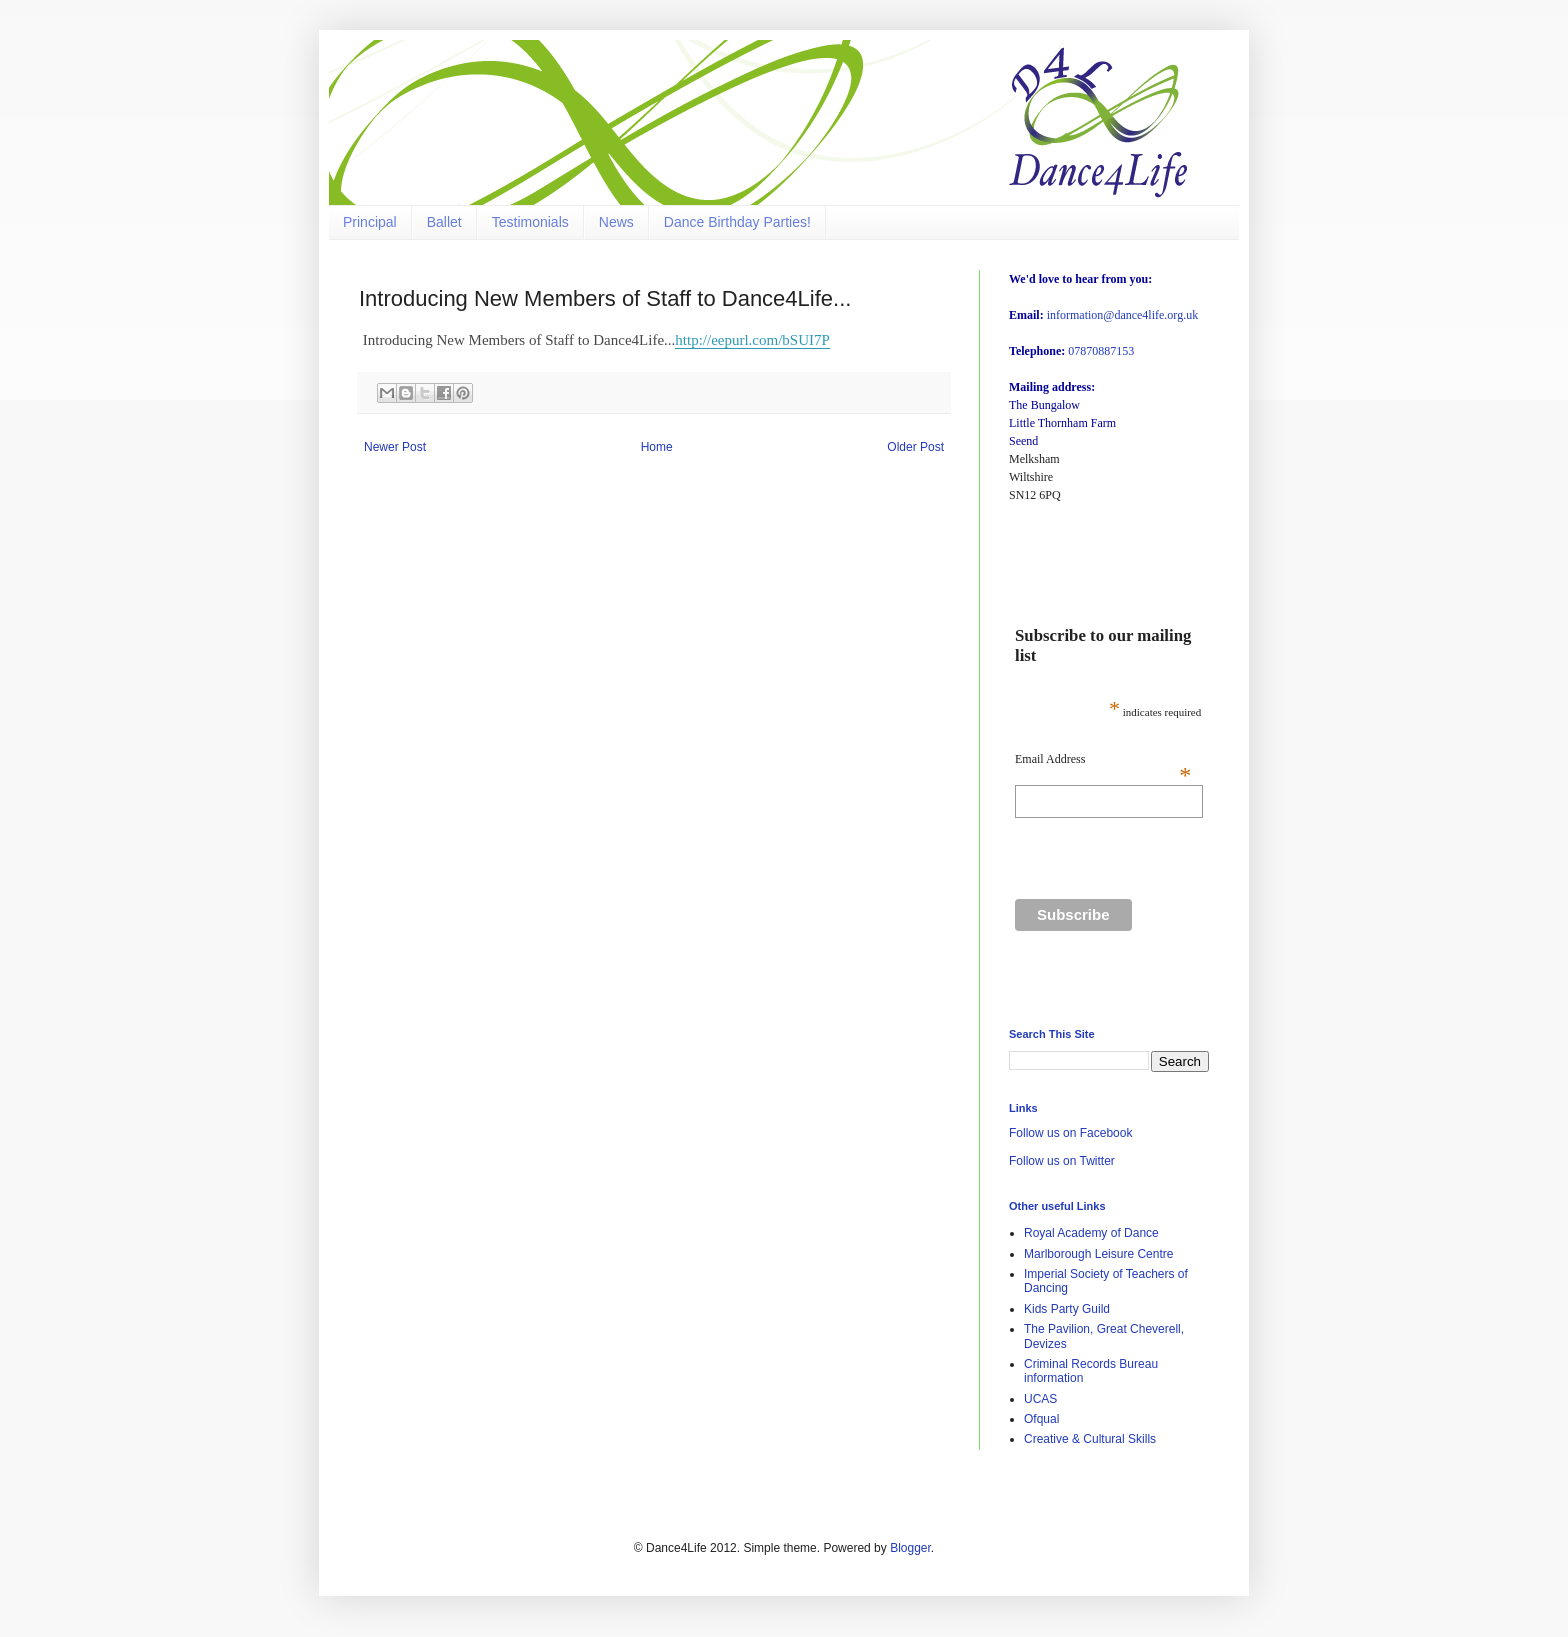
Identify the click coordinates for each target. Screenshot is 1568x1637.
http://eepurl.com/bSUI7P (752, 340)
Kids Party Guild (1067, 1309)
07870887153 (1101, 351)
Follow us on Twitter (1062, 1161)
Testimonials (530, 222)
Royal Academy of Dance (1091, 1233)
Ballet (444, 222)
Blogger (910, 1548)
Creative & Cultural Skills (1090, 1439)
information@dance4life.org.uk (1122, 315)
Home (657, 447)
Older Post (915, 447)
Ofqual (1041, 1419)
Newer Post (395, 447)
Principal (370, 222)
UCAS (1040, 1399)
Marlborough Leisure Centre (1098, 1254)
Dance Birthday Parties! (737, 222)
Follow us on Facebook (1070, 1133)
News (616, 222)
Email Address (1103, 759)
